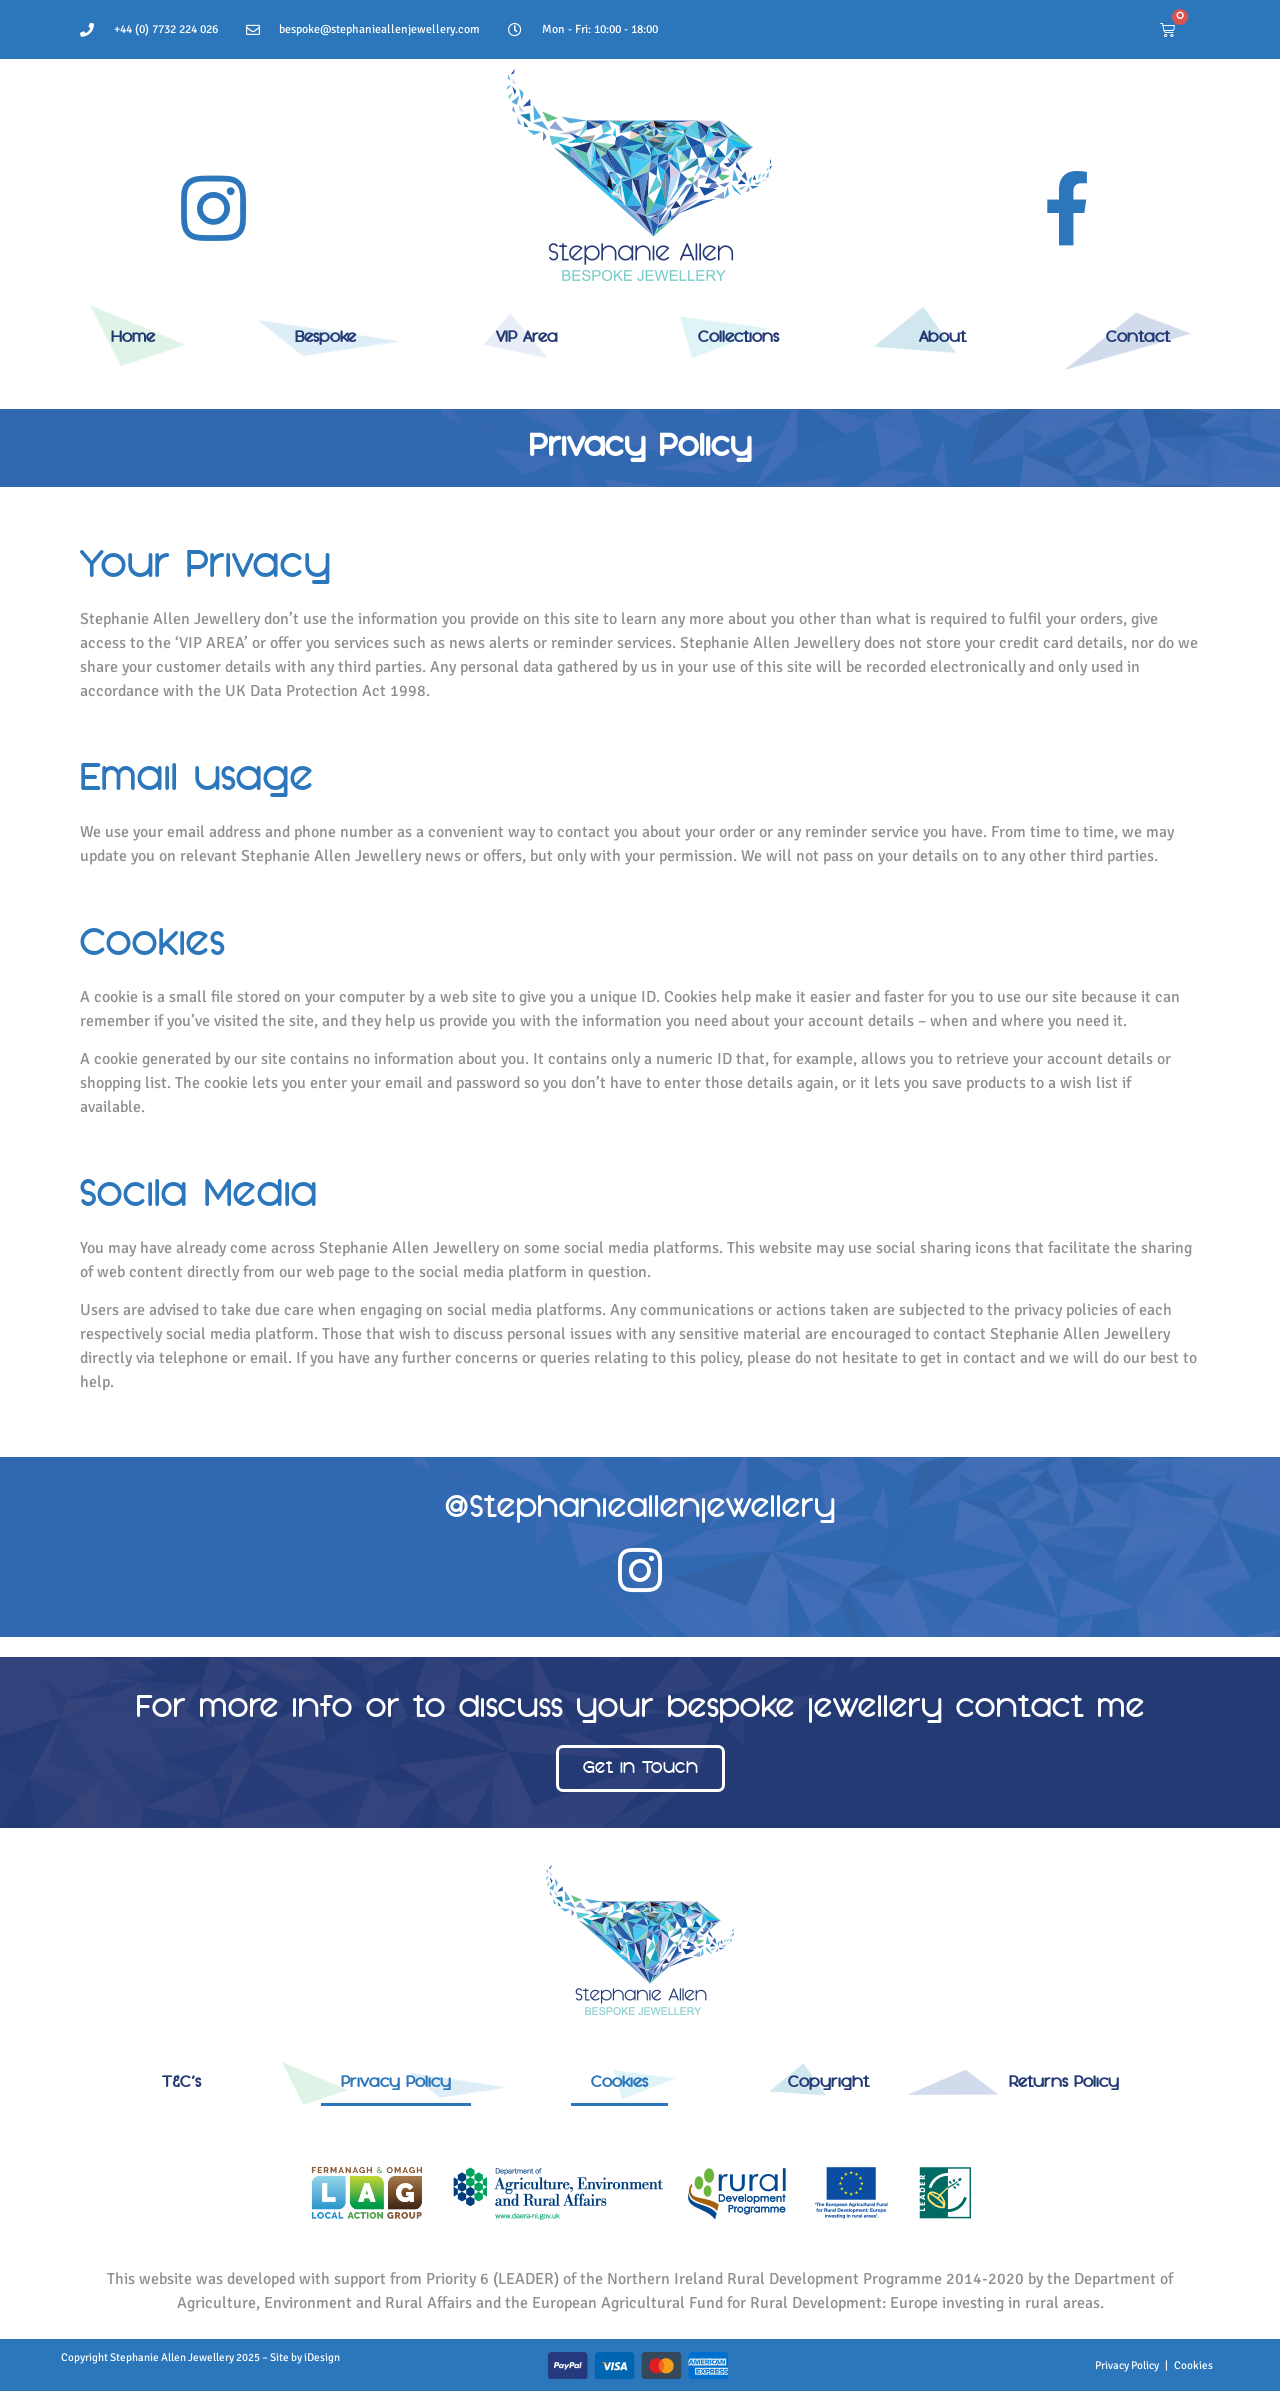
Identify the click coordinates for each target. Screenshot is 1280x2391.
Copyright (828, 2083)
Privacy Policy (396, 2083)
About (942, 338)
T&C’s (181, 2083)
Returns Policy (1064, 2083)
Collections (738, 338)
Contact (1138, 338)
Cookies (619, 2083)
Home (133, 338)
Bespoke (325, 338)
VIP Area (527, 338)
